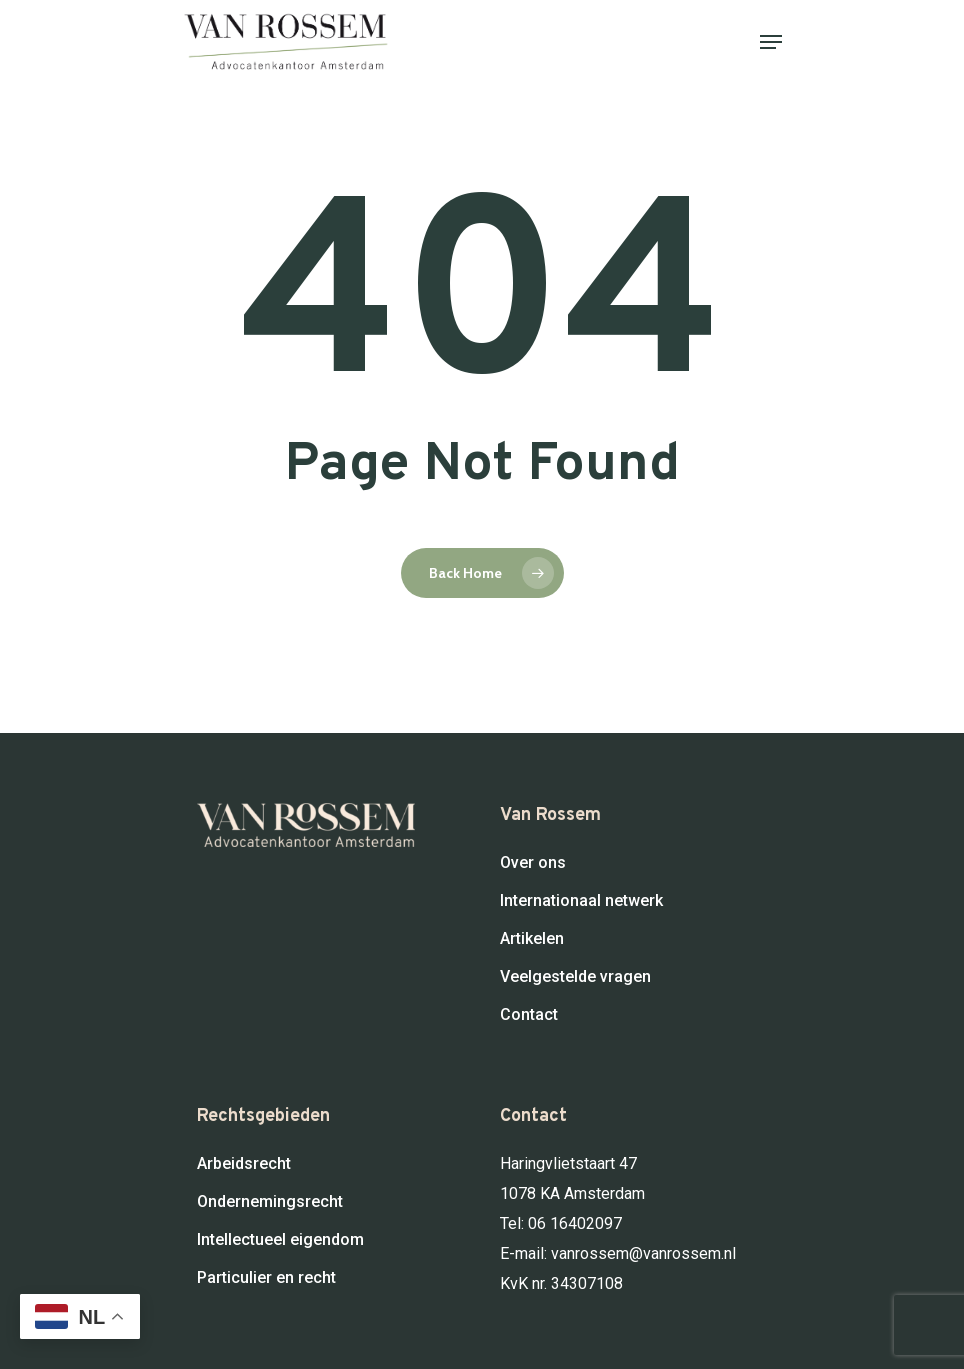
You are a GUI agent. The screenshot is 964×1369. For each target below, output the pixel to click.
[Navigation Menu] (771, 42)
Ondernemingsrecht (270, 1201)
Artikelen (532, 938)
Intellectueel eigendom (280, 1239)
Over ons (533, 862)
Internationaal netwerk (581, 900)
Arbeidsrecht (244, 1163)
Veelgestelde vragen (575, 976)
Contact (529, 1014)
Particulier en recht (266, 1277)
